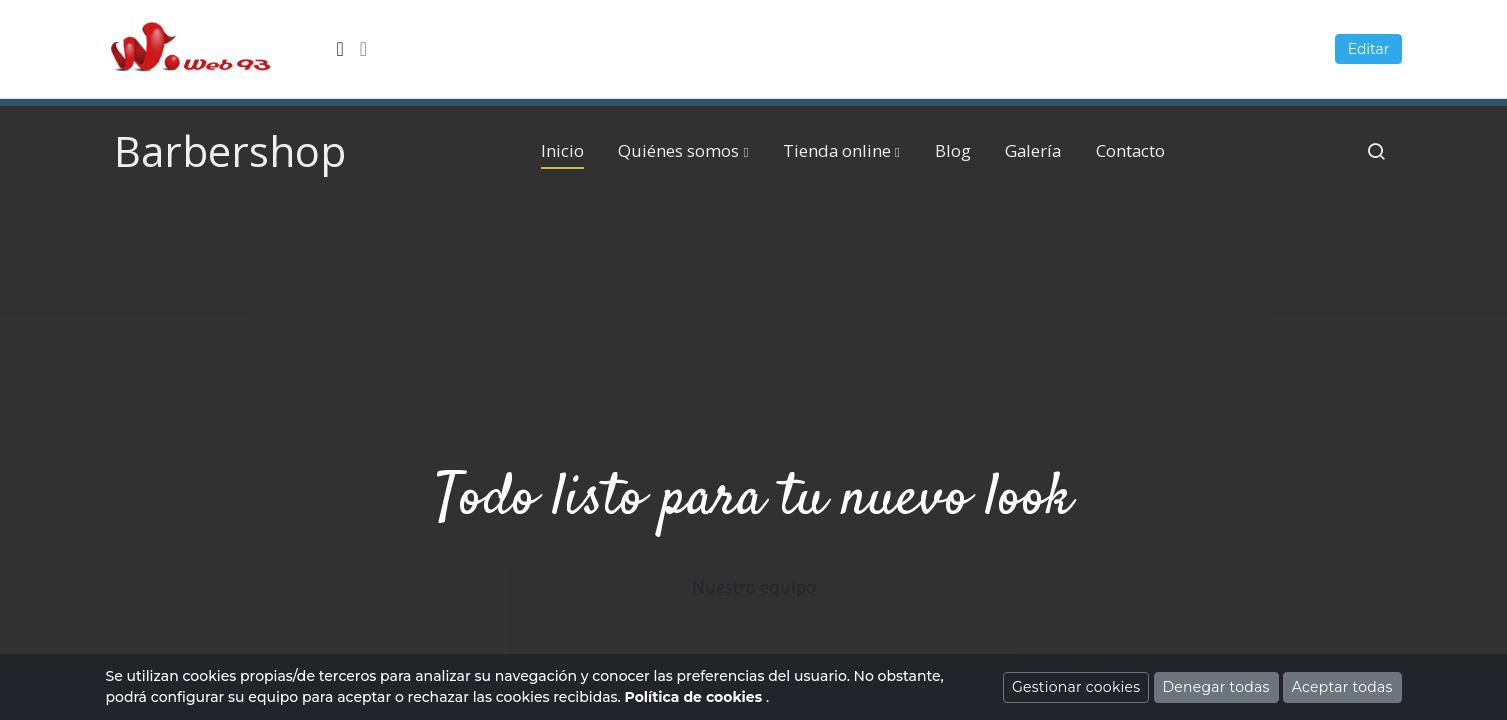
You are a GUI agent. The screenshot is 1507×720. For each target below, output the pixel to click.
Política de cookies (695, 697)
